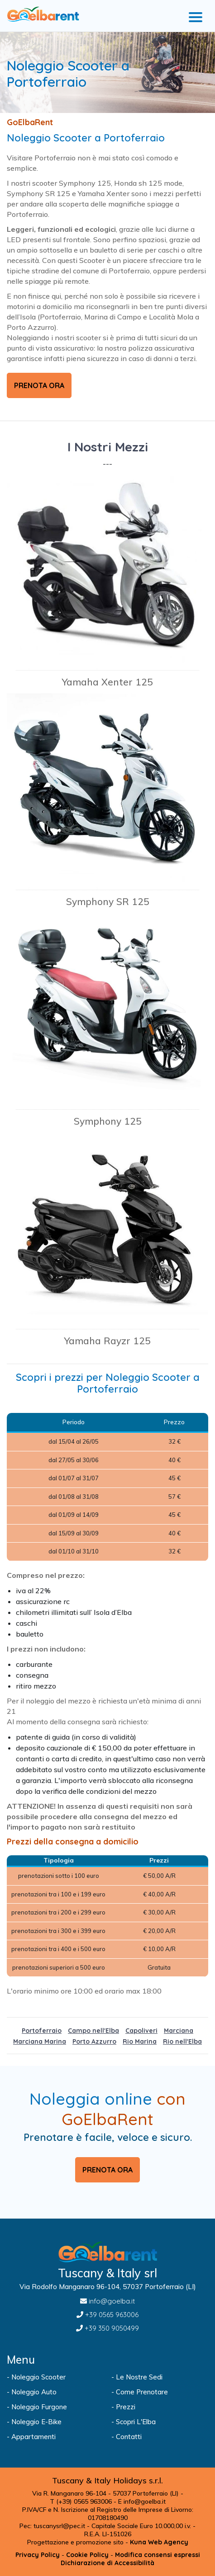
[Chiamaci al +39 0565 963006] (107, 2315)
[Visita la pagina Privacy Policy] (37, 2555)
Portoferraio (42, 2031)
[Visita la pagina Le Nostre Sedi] (160, 2377)
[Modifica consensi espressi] (157, 2555)
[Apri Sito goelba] (55, 2437)
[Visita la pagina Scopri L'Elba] (160, 2422)
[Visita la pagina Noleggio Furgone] (55, 2407)
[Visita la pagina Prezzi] (160, 2407)
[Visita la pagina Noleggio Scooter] (55, 2377)
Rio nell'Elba (182, 2041)
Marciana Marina (39, 2041)
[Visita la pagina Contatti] (160, 2437)
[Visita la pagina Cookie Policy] (87, 2555)
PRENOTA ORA (39, 385)
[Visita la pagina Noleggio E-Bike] (55, 2422)
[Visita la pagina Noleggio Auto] (55, 2392)
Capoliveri (141, 2031)
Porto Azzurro (94, 2041)
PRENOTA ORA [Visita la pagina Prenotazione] (107, 2169)
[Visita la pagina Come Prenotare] (160, 2392)
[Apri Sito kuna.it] (159, 2542)
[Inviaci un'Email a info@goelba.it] (107, 2301)
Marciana (178, 2031)
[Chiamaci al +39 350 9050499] (107, 2328)
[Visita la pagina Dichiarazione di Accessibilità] (107, 2563)
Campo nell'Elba (93, 2031)
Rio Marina (140, 2041)
